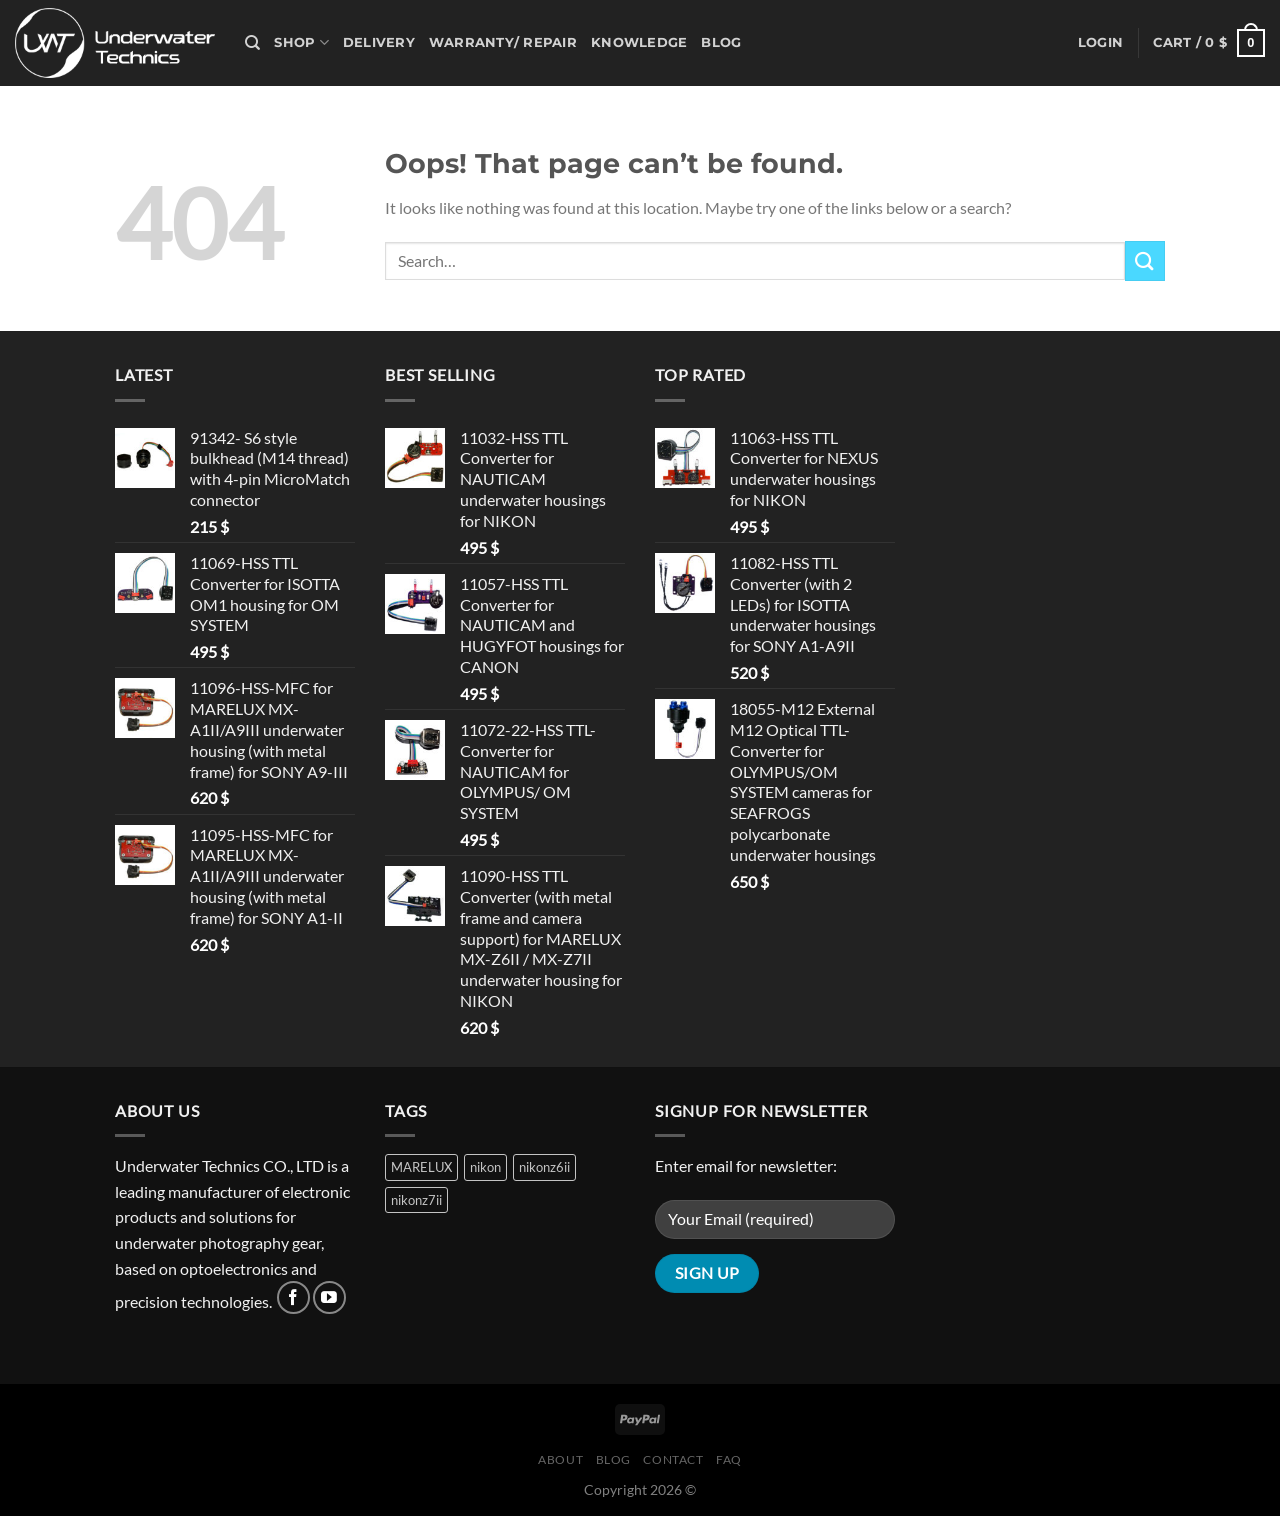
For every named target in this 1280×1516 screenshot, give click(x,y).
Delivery (379, 42)
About (560, 1459)
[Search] (252, 43)
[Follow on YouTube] (329, 1297)
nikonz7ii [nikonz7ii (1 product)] (416, 1200)
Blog (721, 42)
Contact (673, 1459)
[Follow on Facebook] (293, 1297)
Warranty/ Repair (503, 42)
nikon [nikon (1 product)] (485, 1167)
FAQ (729, 1459)
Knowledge (639, 42)
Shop (301, 42)
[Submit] (1145, 260)
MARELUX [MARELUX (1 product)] (421, 1167)
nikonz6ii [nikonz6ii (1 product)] (544, 1167)
